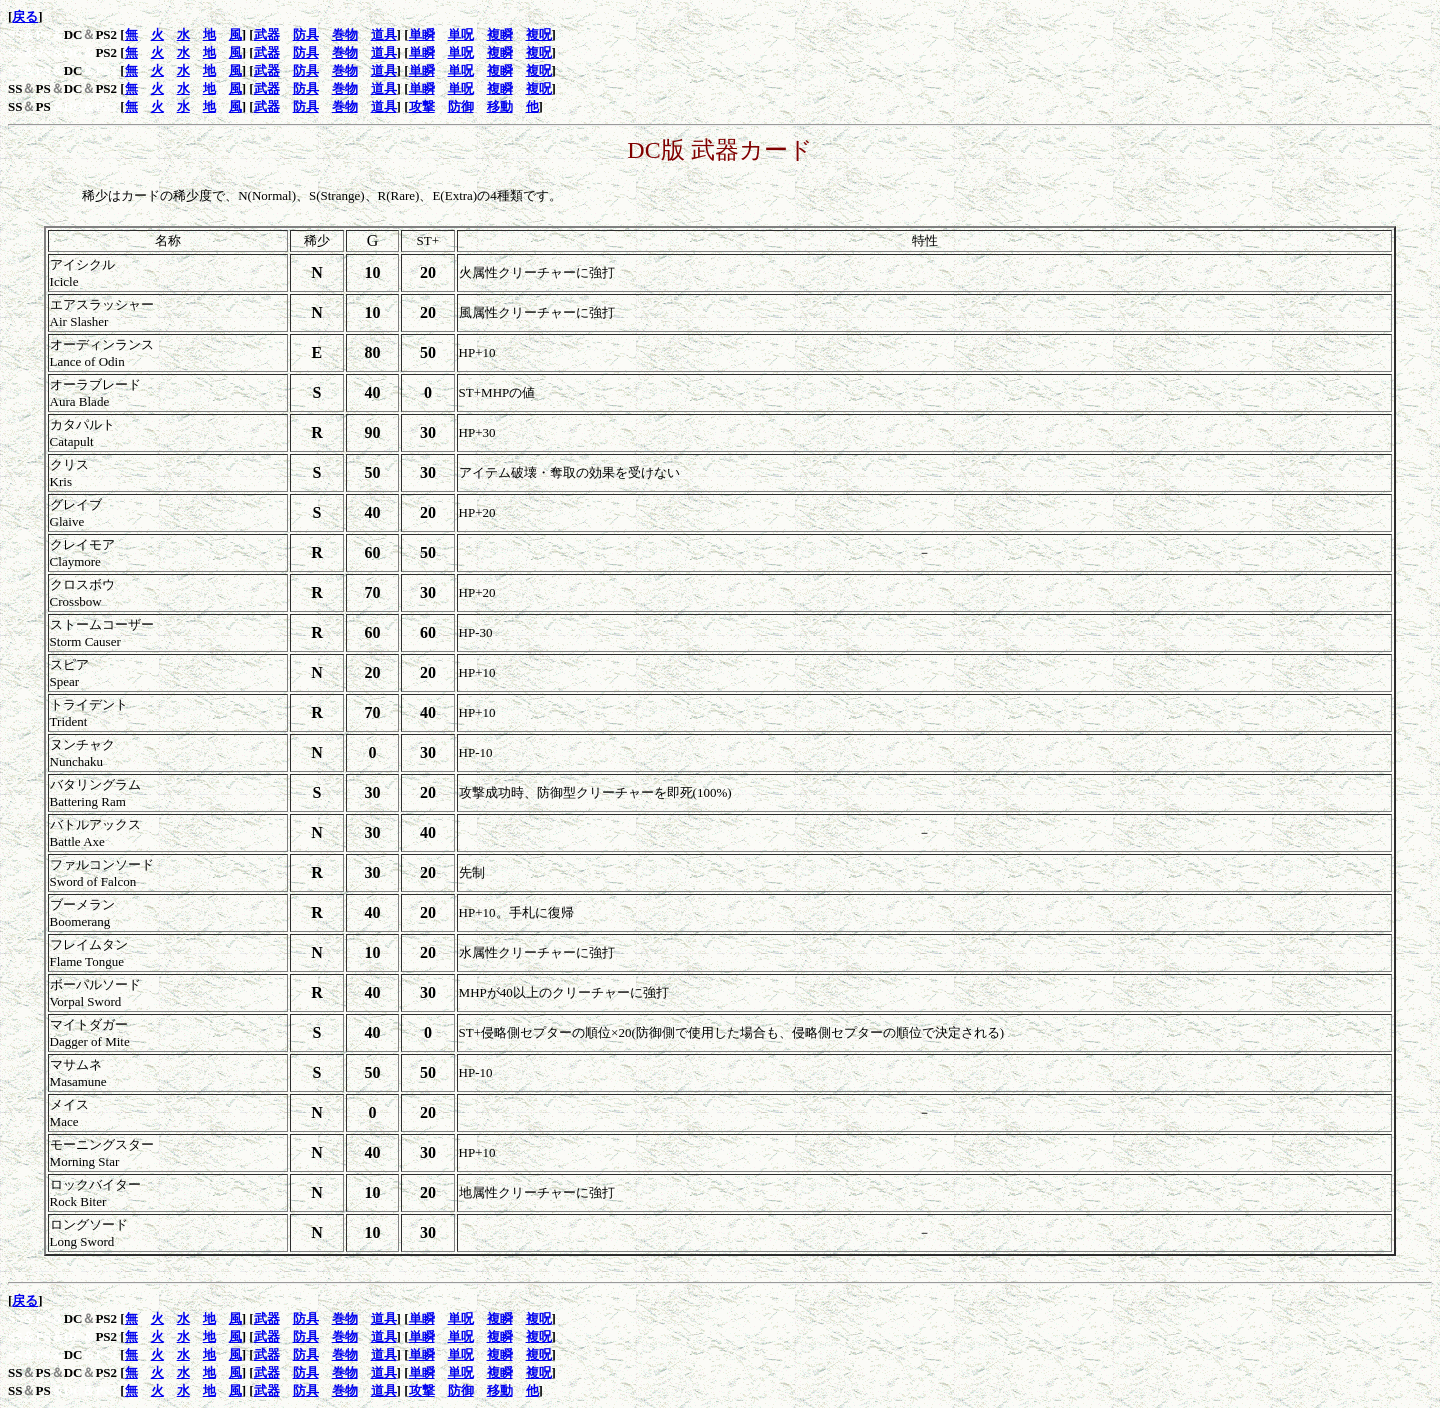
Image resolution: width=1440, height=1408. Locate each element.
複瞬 (500, 34)
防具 (306, 34)
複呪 (539, 34)
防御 (461, 106)
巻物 (345, 34)
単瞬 (422, 34)
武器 (267, 34)
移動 (500, 106)
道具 (384, 34)
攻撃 (422, 106)
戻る (25, 16)
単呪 (461, 34)
